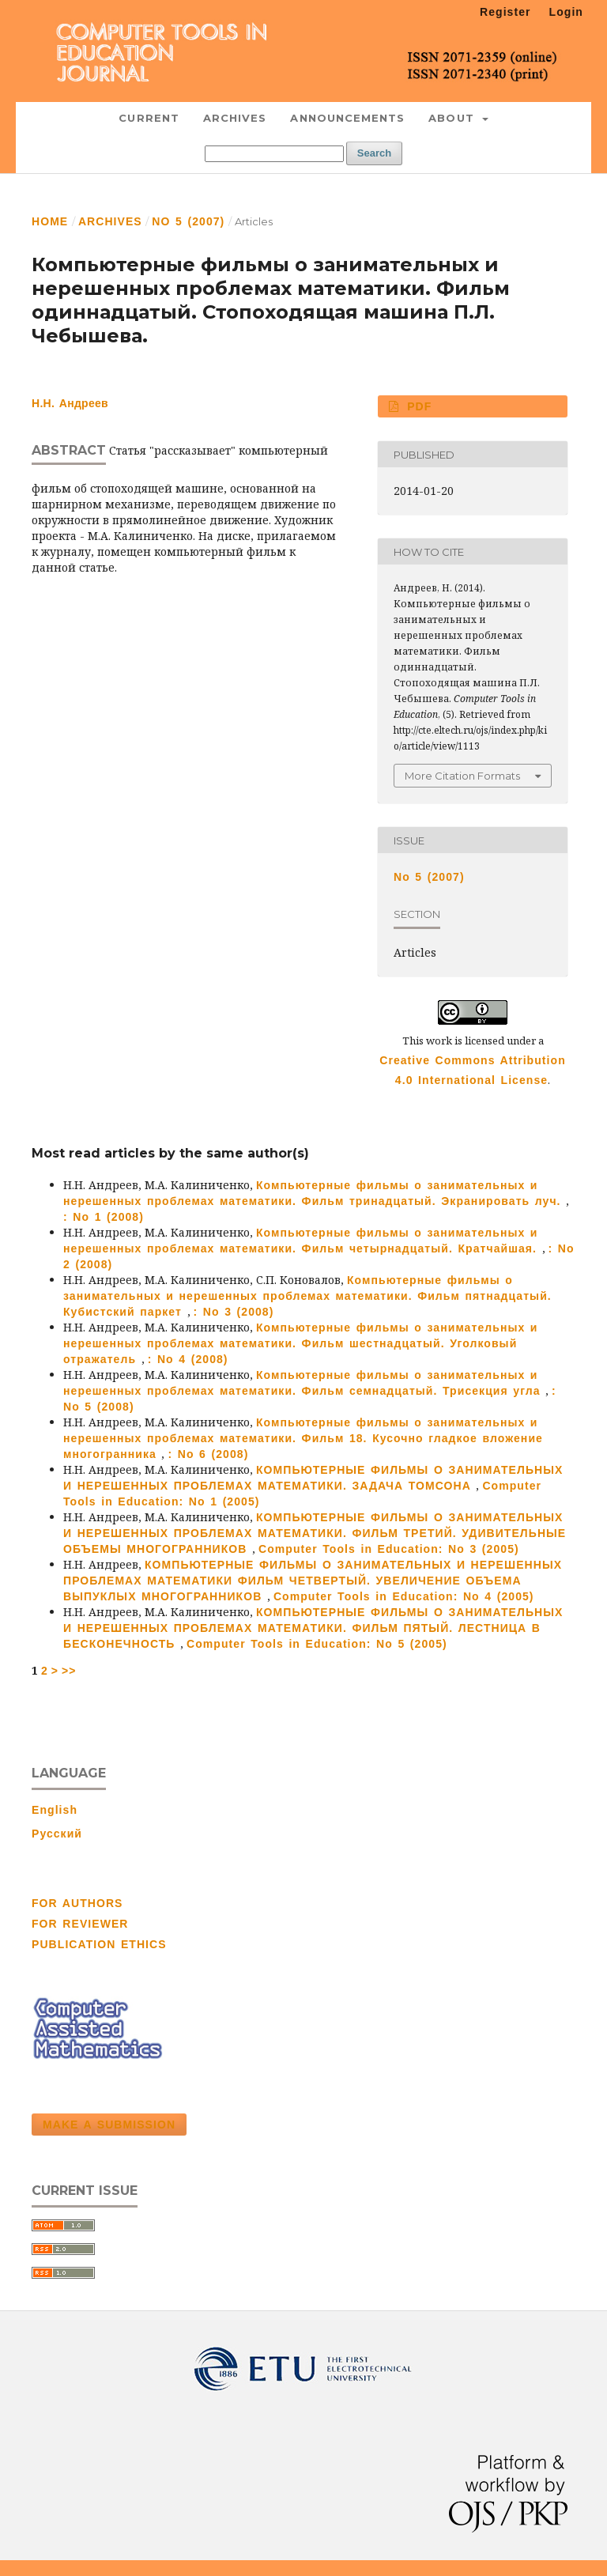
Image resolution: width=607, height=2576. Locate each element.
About (453, 117)
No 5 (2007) (188, 221)
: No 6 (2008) (208, 1454)
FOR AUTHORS (77, 1903)
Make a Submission (109, 2124)
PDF (417, 406)
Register (505, 12)
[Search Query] (274, 153)
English (54, 1810)
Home (50, 221)
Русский (57, 1833)
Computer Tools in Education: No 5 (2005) (317, 1643)
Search (374, 153)
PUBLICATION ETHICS (99, 1944)
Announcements (347, 117)
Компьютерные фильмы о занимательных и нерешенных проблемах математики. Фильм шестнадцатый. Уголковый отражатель (300, 1343)
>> (69, 1670)
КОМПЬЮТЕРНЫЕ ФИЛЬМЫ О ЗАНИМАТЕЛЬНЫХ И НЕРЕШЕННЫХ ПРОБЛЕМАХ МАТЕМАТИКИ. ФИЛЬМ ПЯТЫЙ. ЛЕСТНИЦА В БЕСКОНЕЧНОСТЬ (313, 1628)
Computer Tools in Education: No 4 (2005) (403, 1596)
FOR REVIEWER (80, 1923)
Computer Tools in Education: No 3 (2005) (388, 1549)
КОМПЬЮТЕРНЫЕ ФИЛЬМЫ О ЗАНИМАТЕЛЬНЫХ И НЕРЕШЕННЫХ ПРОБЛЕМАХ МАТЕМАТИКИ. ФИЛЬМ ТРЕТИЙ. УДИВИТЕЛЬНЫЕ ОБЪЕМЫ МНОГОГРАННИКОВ (314, 1533)
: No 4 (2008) (188, 1359)
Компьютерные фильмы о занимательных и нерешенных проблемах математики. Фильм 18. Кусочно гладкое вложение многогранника (303, 1438)
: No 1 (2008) (103, 1217)
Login (566, 12)
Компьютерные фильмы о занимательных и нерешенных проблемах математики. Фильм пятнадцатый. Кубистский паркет (307, 1296)
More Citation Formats (462, 775)
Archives (235, 117)
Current (149, 117)
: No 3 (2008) (234, 1311)
